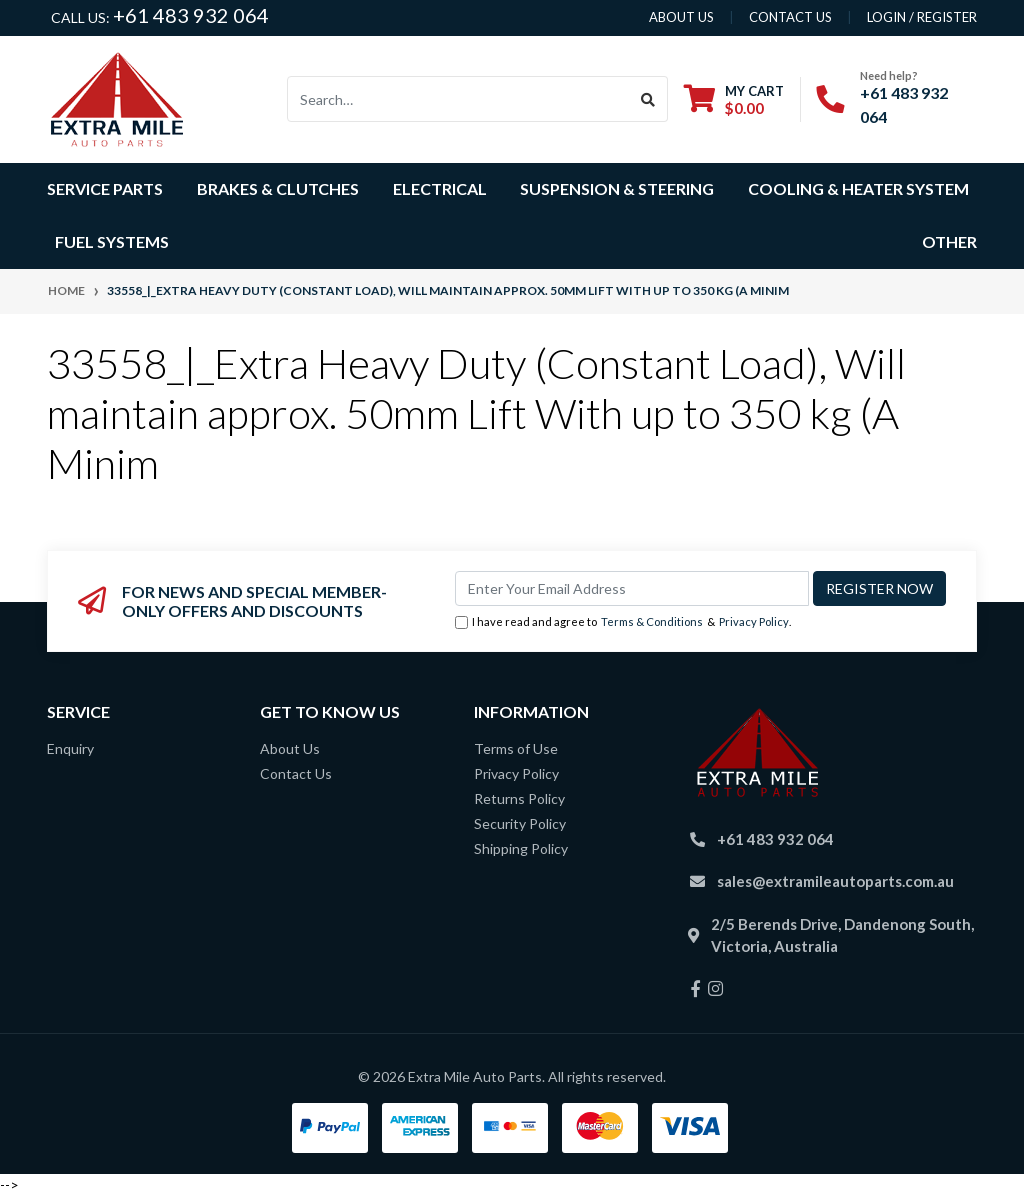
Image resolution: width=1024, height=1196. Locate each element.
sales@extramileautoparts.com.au (835, 881)
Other (949, 241)
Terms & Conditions (652, 621)
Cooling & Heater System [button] (858, 188)
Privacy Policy (754, 621)
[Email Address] (632, 588)
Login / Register (922, 17)
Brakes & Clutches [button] (278, 188)
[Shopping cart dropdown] (734, 99)
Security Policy (520, 823)
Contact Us (296, 773)
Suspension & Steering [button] (617, 188)
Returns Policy (519, 798)
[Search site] (648, 99)
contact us (790, 17)
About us (681, 17)
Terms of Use (516, 748)
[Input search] (458, 99)
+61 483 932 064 (191, 15)
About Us (290, 748)
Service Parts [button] (105, 188)
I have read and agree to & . (623, 622)
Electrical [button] (440, 188)
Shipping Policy (521, 848)
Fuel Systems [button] (112, 241)
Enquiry (70, 748)
